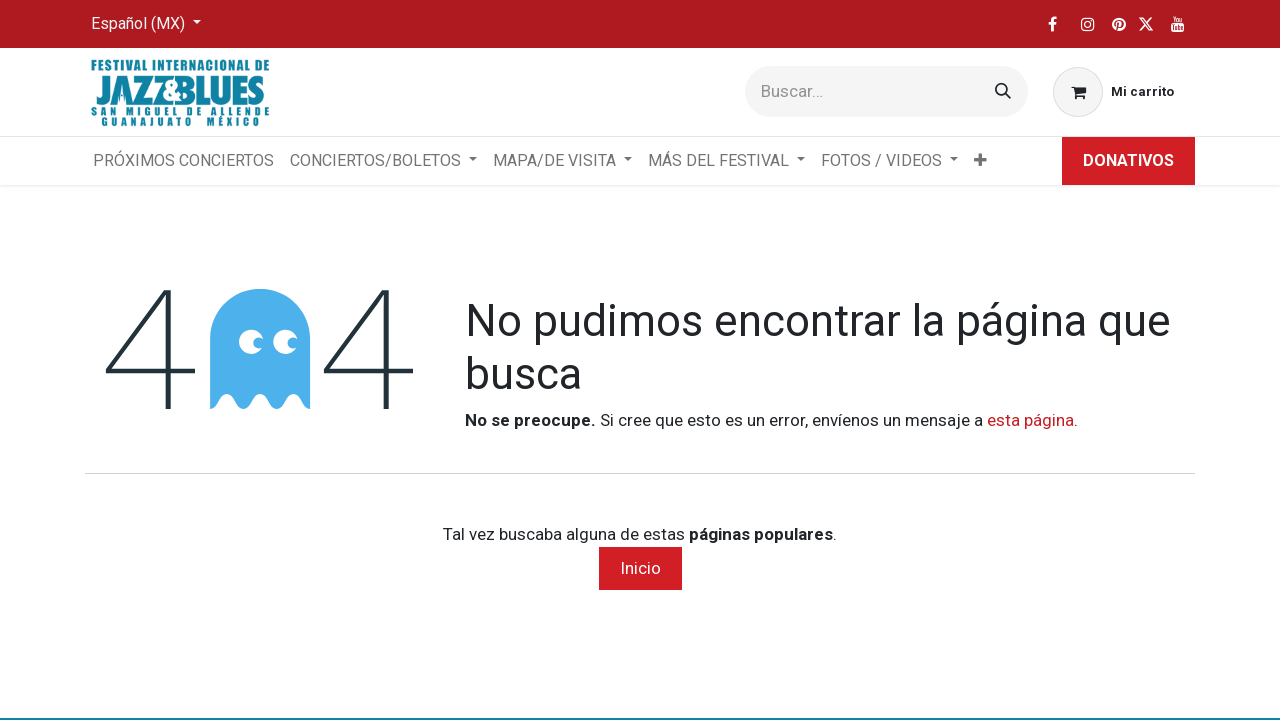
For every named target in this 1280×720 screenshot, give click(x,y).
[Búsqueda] (1003, 91)
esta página (1030, 420)
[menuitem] (183, 161)
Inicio (640, 568)
